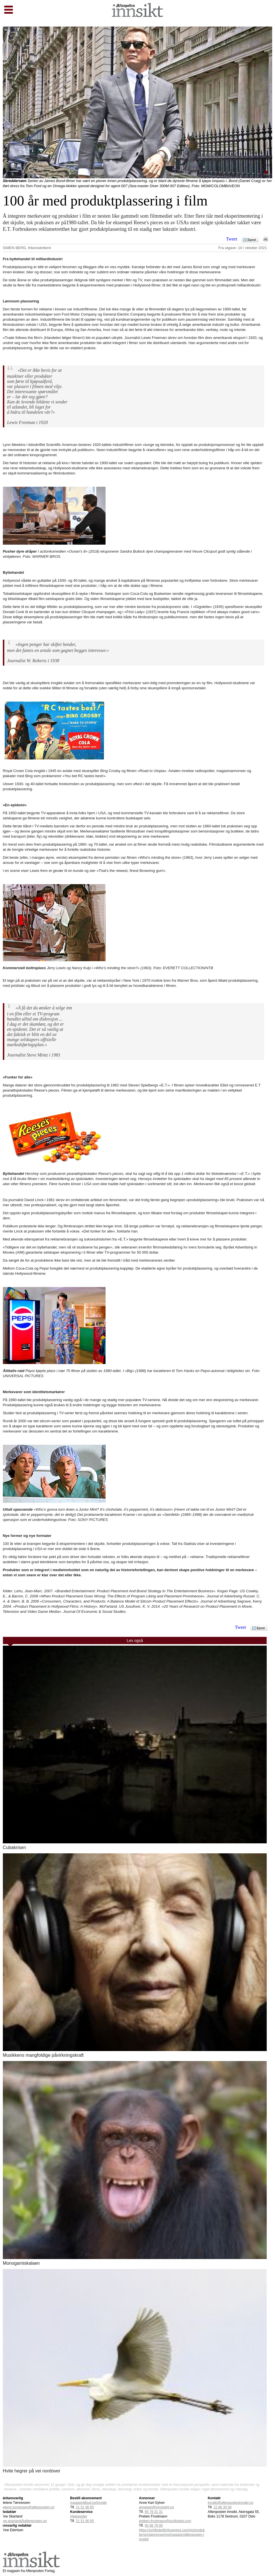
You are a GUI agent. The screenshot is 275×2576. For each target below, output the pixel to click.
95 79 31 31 (154, 2512)
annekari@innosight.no (156, 2507)
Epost (252, 239)
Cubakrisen (14, 1847)
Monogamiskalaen (21, 2263)
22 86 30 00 (222, 2507)
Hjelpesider (78, 2516)
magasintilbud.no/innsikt (88, 2503)
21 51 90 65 (85, 2507)
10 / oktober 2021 (252, 248)
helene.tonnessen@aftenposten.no (27, 2507)
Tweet (231, 239)
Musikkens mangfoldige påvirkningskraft (43, 2055)
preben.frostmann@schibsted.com (165, 2521)
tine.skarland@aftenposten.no (24, 2521)
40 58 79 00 (154, 2525)
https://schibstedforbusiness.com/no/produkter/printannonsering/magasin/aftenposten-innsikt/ (172, 2534)
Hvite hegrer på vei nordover (31, 2470)
